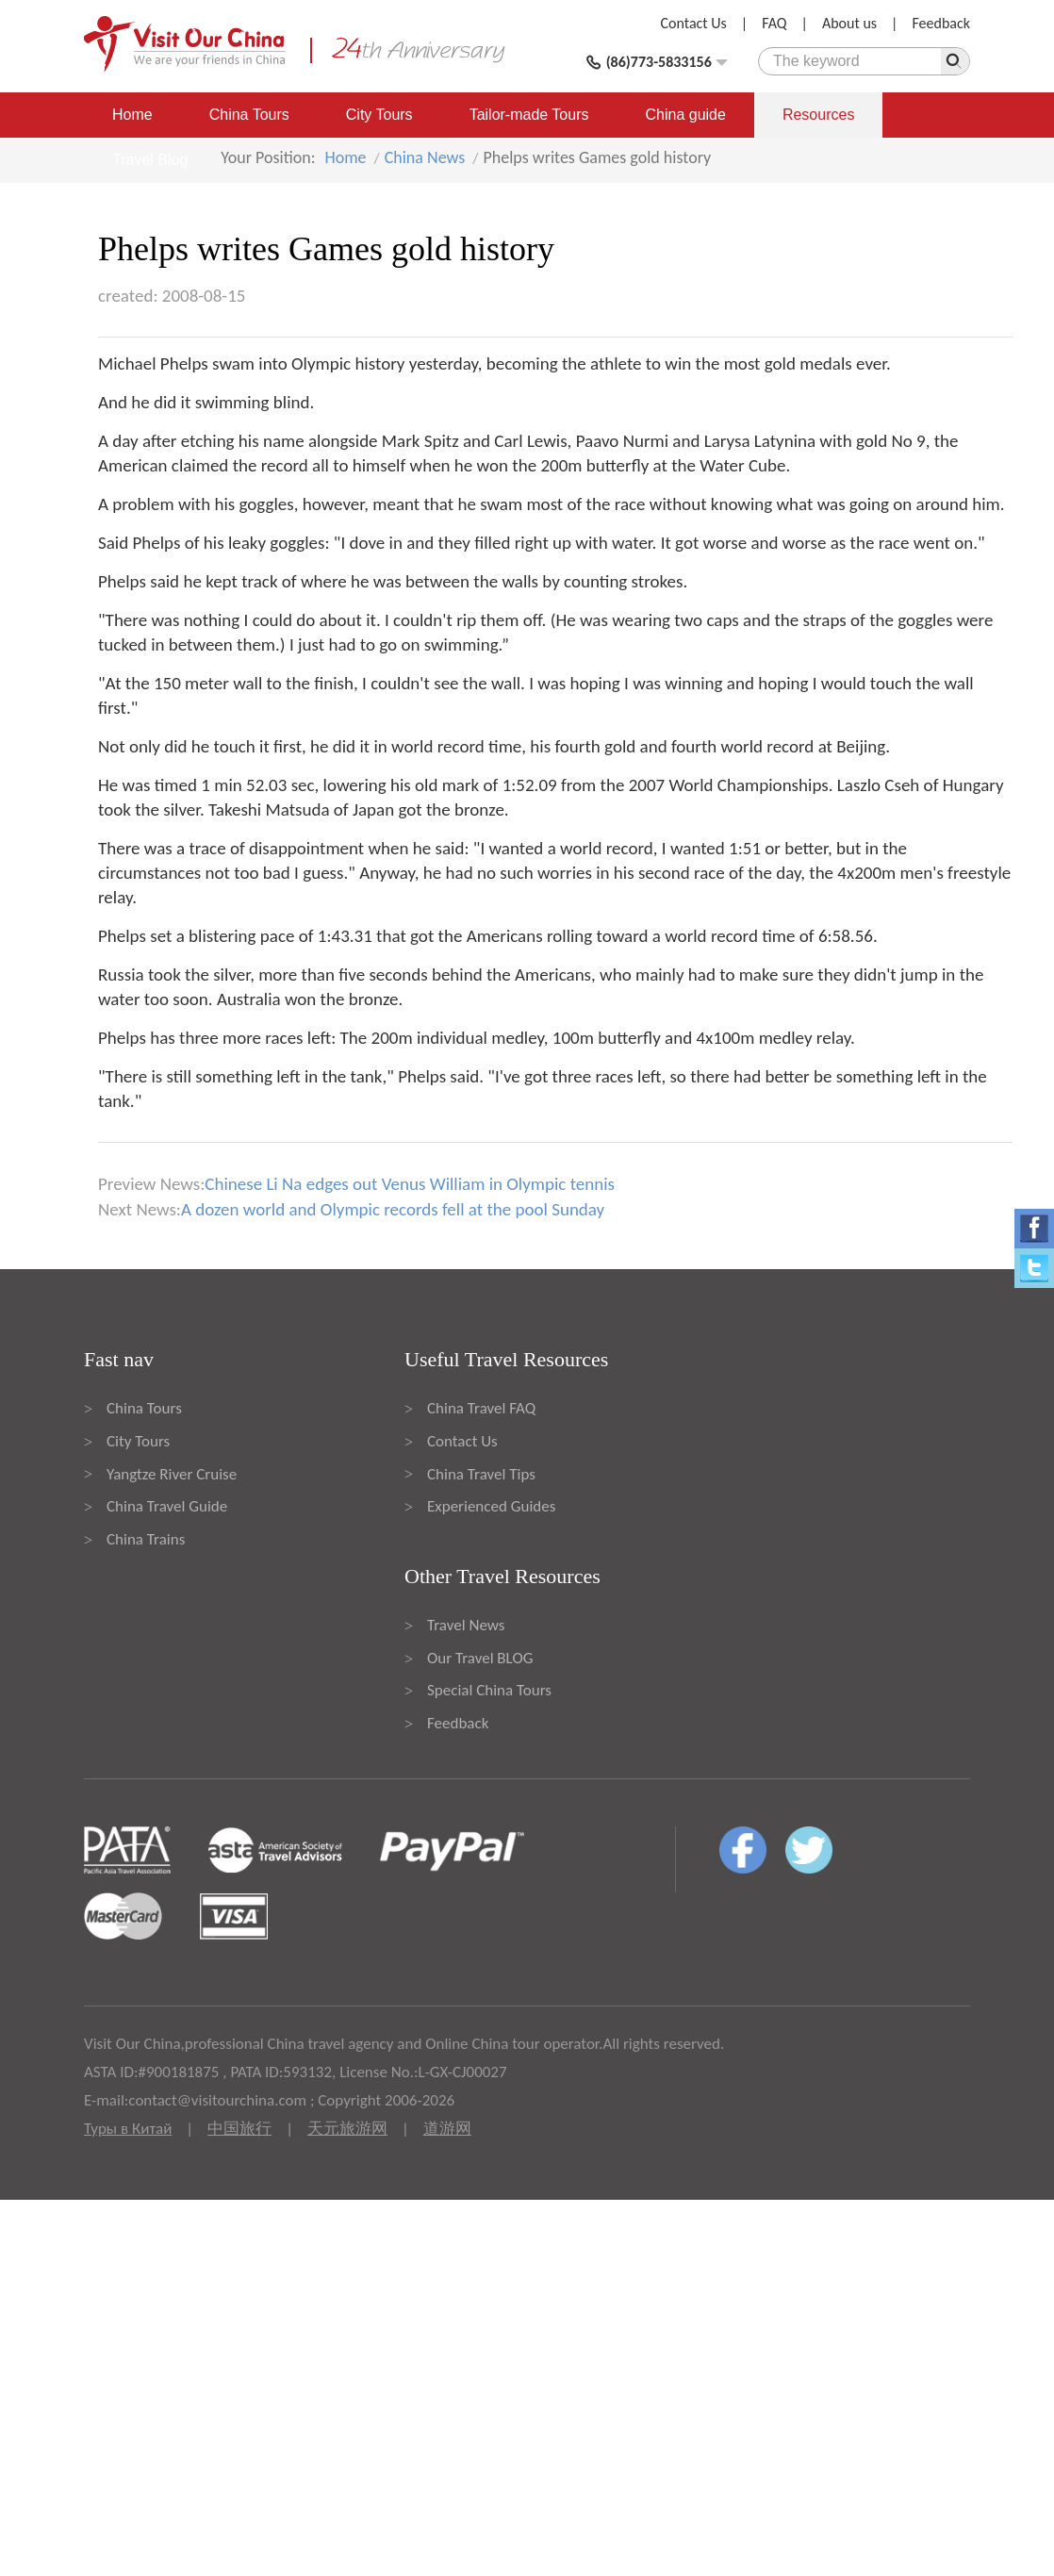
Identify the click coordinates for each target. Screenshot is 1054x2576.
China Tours (249, 115)
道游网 (447, 2128)
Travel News (465, 1625)
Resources (818, 115)
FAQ (774, 23)
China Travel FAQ (481, 1408)
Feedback (941, 23)
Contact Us (694, 23)
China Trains (146, 1539)
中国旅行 (239, 2128)
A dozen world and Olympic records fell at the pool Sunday (392, 1209)
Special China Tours (489, 1690)
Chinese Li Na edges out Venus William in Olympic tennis (410, 1184)
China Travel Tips (481, 1474)
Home (132, 115)
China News (425, 157)
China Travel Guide (167, 1506)
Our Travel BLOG (480, 1658)
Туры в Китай (128, 2128)
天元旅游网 (347, 2128)
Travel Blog (150, 160)
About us (849, 23)
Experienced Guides (491, 1506)
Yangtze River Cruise (172, 1474)
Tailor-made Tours (529, 115)
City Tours (379, 115)
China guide (686, 115)
